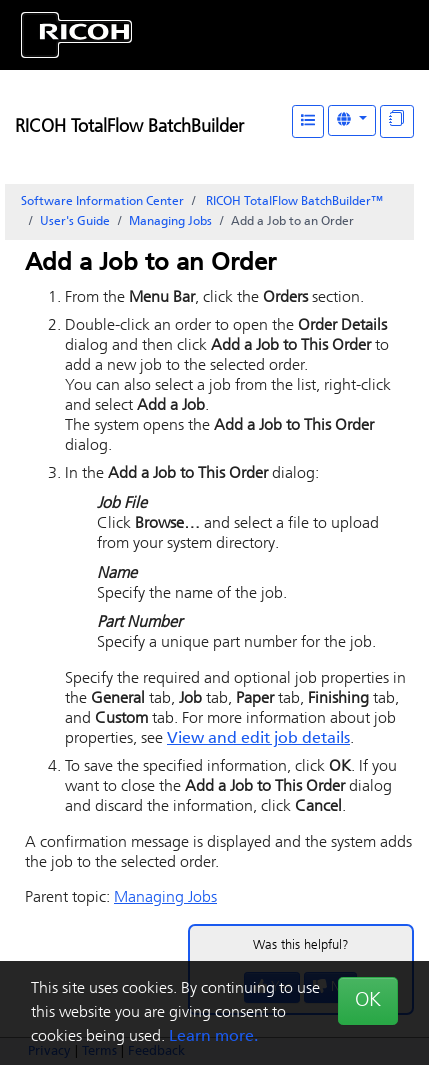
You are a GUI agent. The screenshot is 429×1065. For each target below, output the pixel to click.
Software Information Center (102, 202)
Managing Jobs (170, 222)
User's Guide (75, 222)
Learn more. (213, 1037)
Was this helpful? (301, 945)
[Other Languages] (352, 120)
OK (368, 1001)
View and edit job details (258, 739)
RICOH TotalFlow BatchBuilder (129, 127)
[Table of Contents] (308, 121)
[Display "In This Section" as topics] (397, 121)
